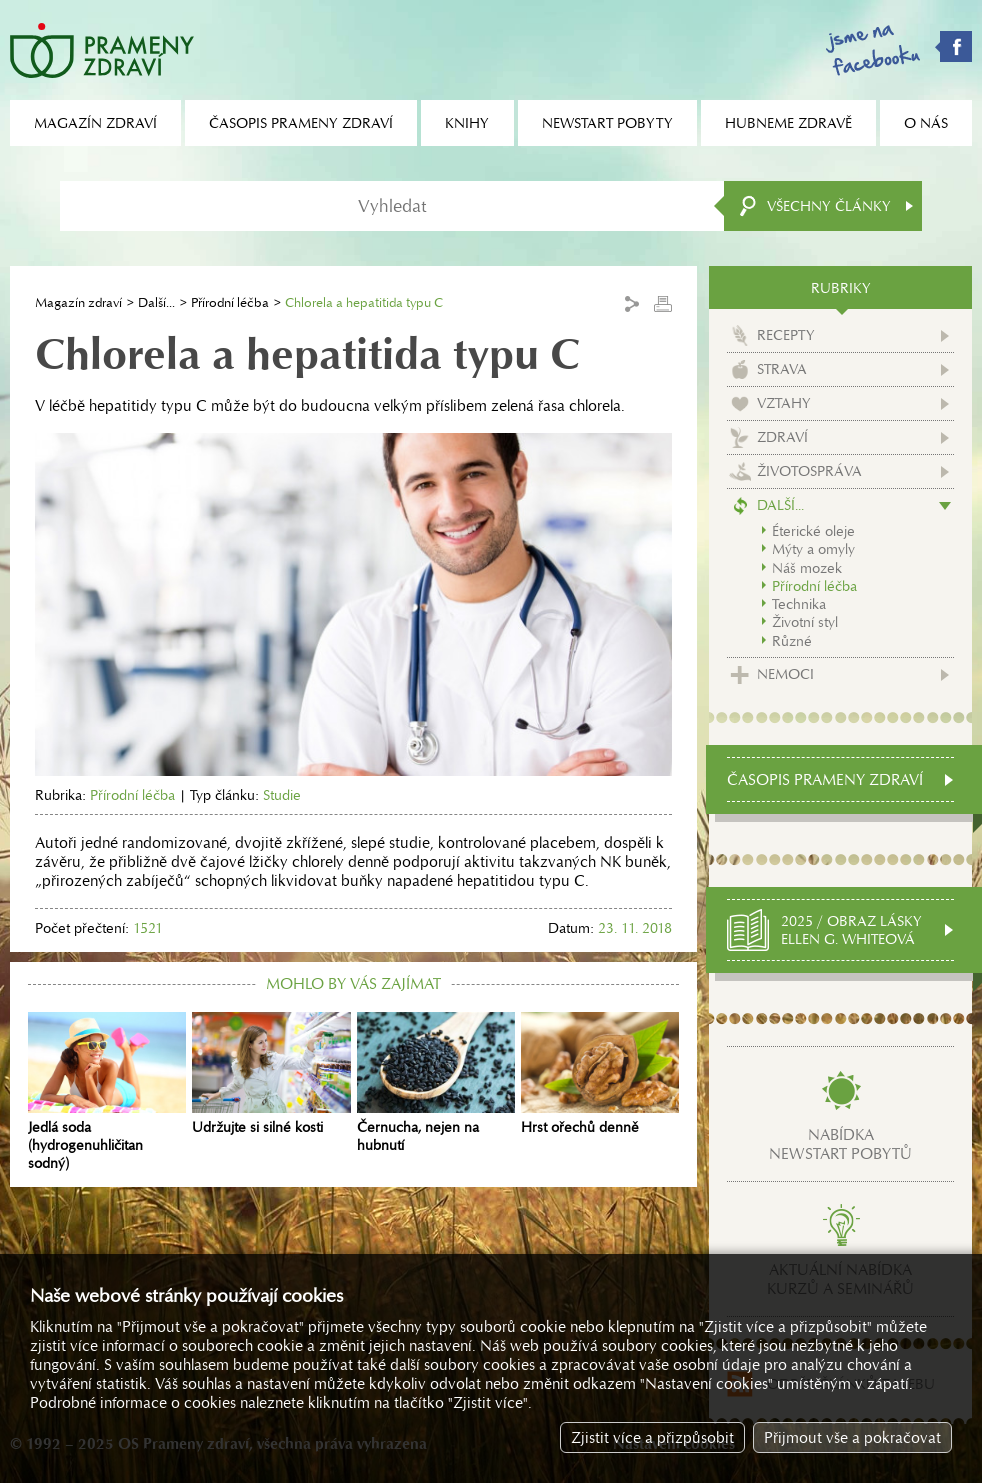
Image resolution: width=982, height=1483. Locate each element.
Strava (782, 369)
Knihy (467, 123)
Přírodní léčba (230, 302)
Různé (792, 641)
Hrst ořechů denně (600, 1074)
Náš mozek (807, 568)
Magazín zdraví (78, 302)
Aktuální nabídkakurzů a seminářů (840, 1279)
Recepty (786, 335)
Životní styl (805, 622)
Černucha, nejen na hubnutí (436, 1083)
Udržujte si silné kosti (271, 1074)
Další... (156, 302)
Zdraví (782, 437)
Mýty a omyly (813, 549)
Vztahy (784, 403)
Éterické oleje (813, 531)
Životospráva (809, 471)
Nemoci (785, 674)
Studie (282, 795)
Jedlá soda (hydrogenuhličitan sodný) (107, 1092)
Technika (799, 604)
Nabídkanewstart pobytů (840, 1144)
